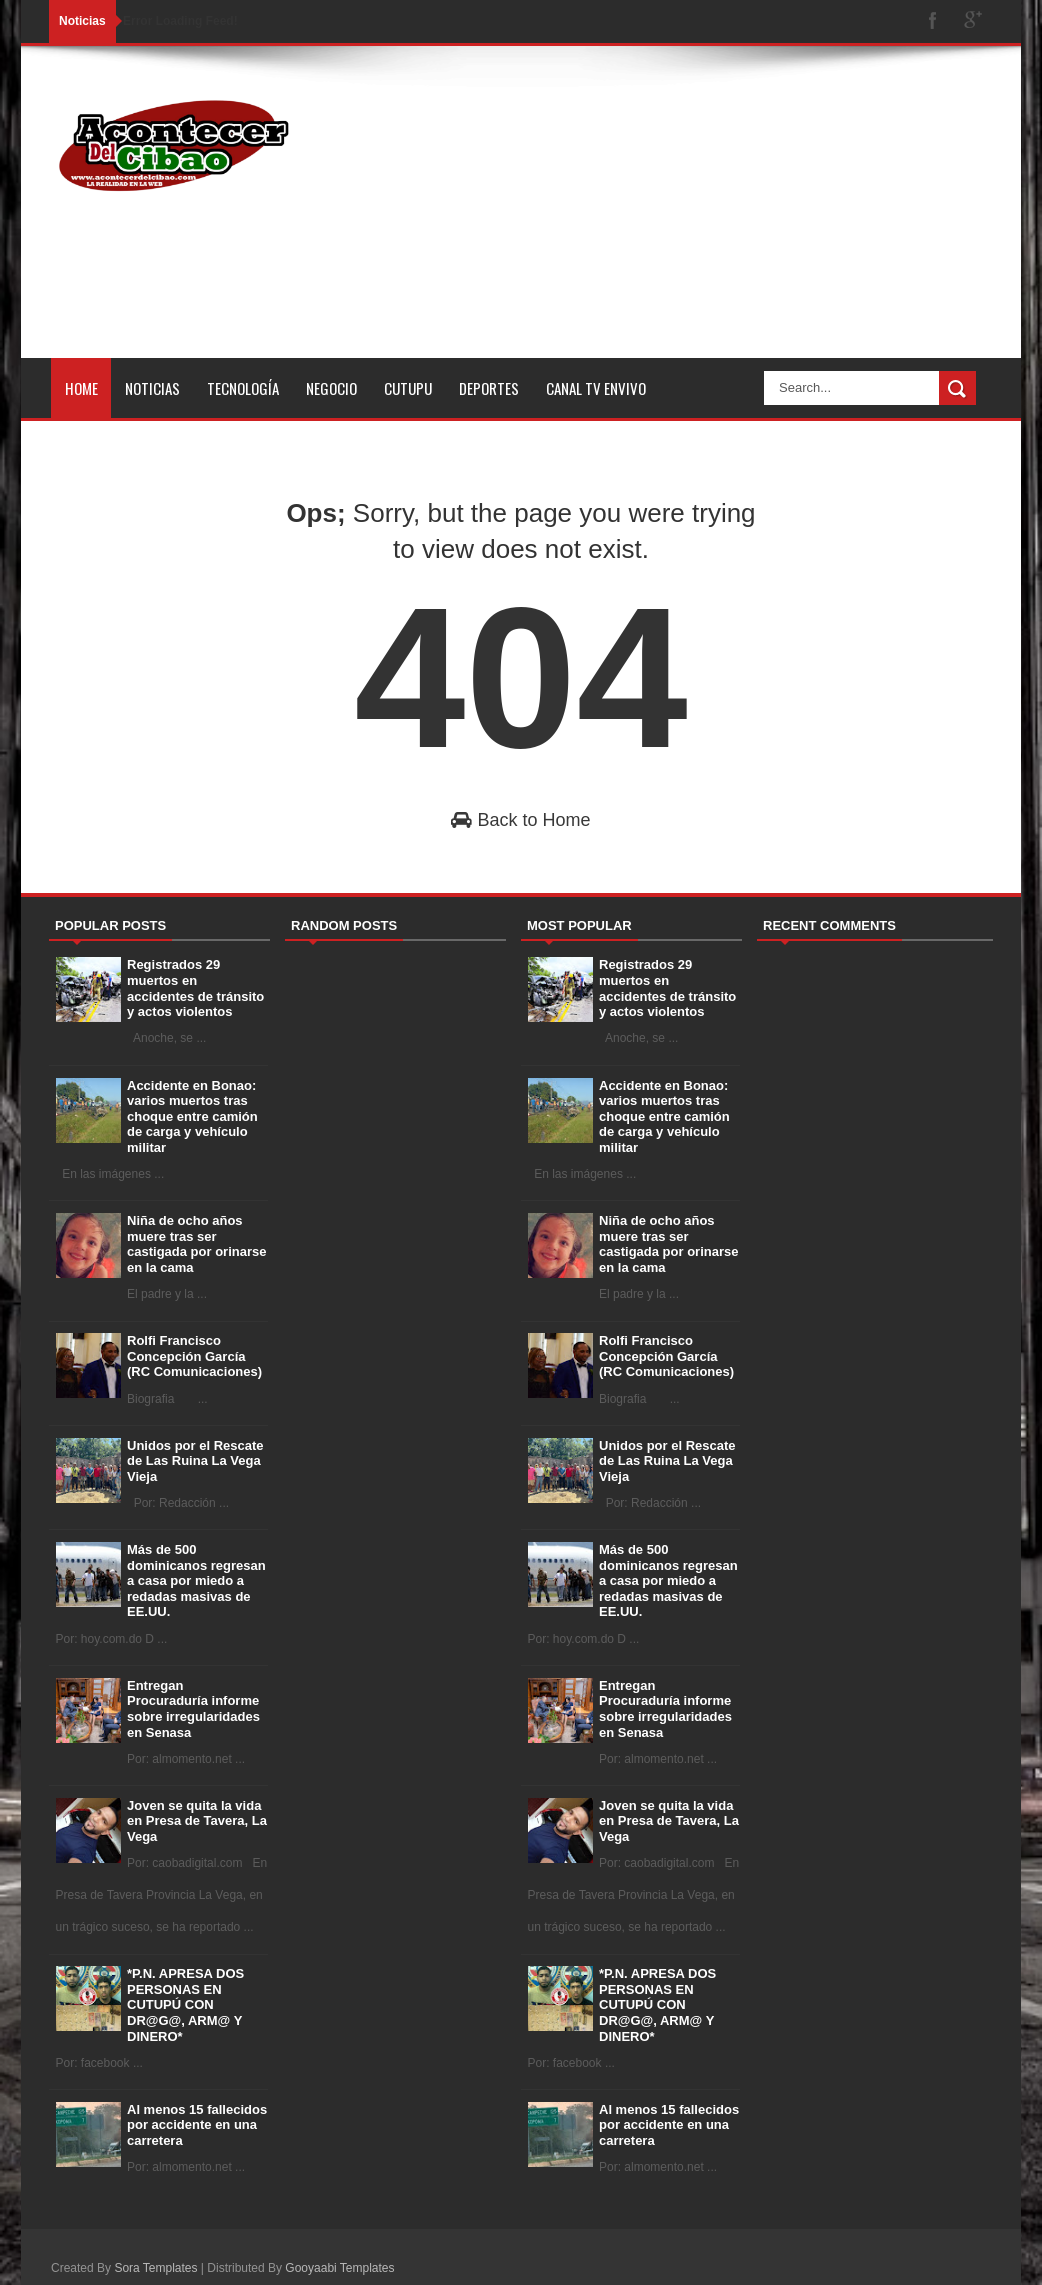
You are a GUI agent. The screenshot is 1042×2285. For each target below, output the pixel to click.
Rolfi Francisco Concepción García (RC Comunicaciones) (194, 1356)
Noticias (152, 388)
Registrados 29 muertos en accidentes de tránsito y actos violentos (195, 988)
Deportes (489, 388)
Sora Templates (155, 2268)
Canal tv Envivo (596, 388)
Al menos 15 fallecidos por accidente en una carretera (197, 2125)
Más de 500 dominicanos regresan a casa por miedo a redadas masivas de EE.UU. (196, 1580)
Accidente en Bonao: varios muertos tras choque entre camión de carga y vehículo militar (192, 1116)
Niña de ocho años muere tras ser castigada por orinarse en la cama (196, 1244)
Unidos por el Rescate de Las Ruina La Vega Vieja (195, 1461)
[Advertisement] (662, 218)
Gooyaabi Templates (339, 2268)
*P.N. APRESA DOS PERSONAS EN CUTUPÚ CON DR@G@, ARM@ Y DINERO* (185, 2004)
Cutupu (408, 388)
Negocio (331, 388)
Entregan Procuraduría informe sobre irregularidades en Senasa (193, 1709)
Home (81, 388)
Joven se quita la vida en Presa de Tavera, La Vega (197, 1821)
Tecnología (243, 388)
